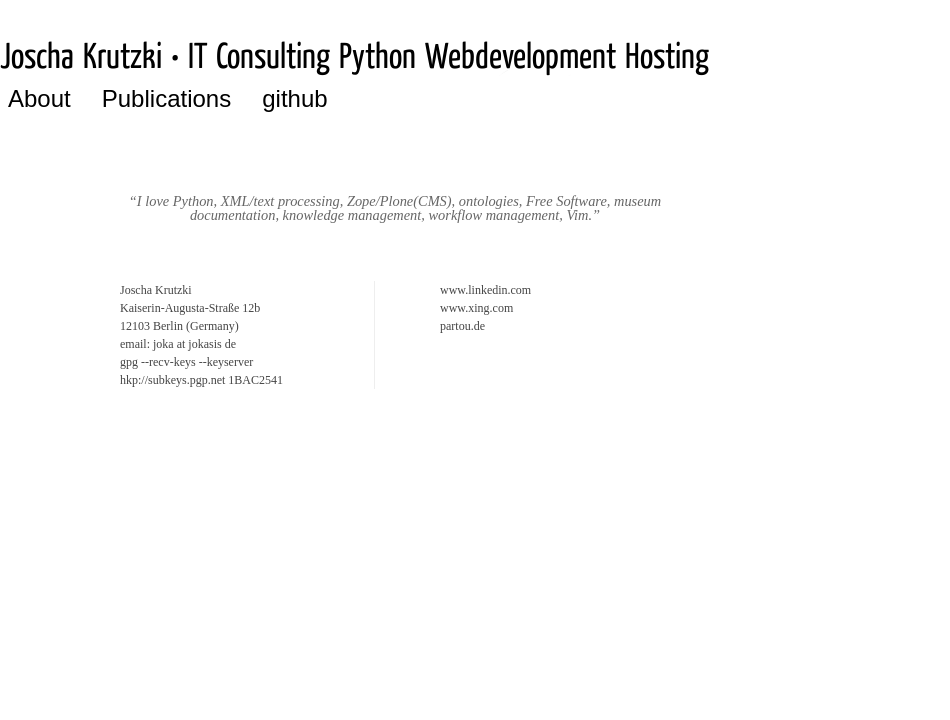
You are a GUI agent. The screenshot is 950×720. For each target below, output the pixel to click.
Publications (166, 98)
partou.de (462, 326)
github (294, 98)
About (39, 98)
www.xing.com (476, 308)
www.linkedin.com (485, 290)
